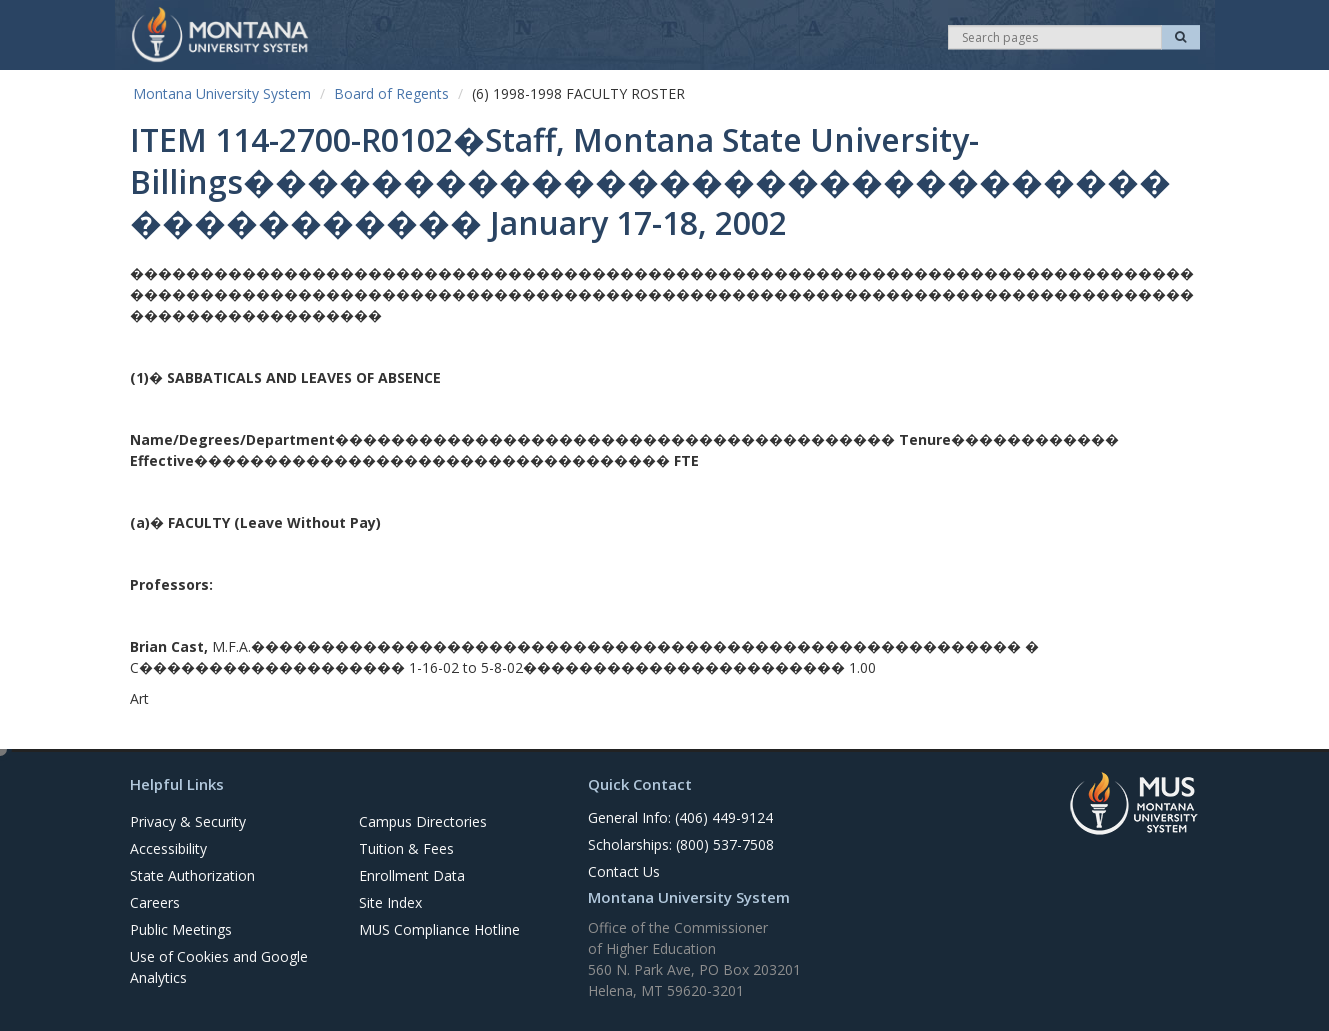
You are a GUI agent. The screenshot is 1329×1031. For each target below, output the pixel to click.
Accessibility (168, 848)
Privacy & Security (188, 821)
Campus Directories (423, 821)
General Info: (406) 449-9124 (680, 817)
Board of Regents (391, 93)
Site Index (390, 902)
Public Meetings (181, 929)
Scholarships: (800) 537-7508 (681, 844)
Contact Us (624, 871)
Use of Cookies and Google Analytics (219, 967)
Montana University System (222, 93)
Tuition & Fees (406, 848)
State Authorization (192, 875)
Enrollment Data (412, 875)
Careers (155, 902)
